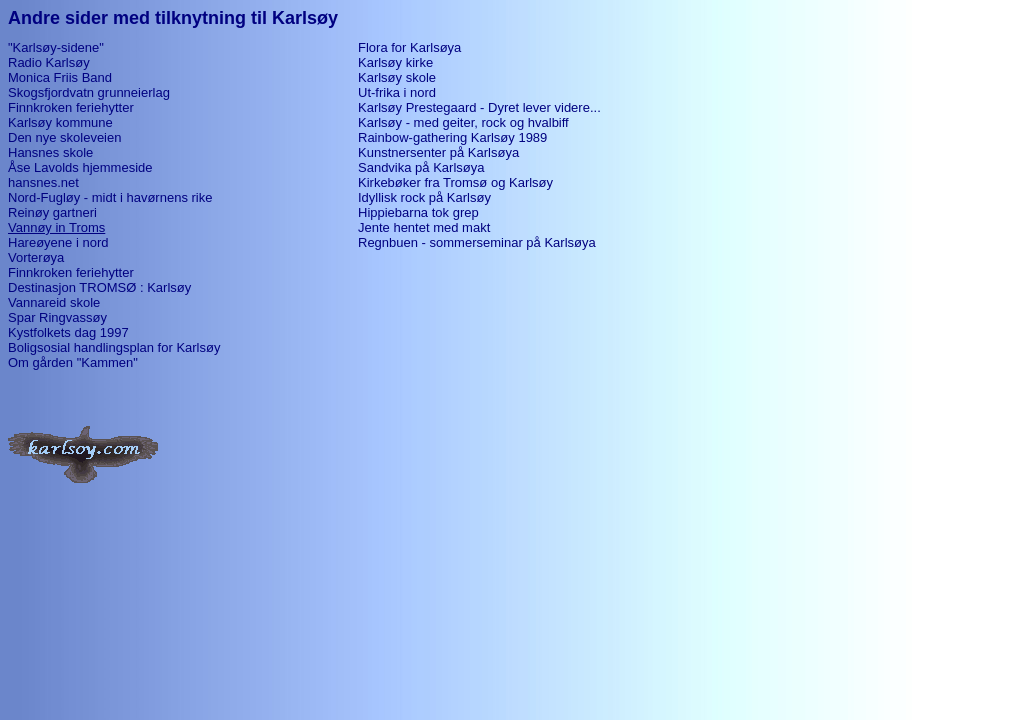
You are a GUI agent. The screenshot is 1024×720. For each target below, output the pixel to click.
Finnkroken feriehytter (71, 107)
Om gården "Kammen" (73, 362)
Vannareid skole (54, 302)
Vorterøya (36, 257)
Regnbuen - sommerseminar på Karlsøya (477, 242)
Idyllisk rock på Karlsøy (424, 197)
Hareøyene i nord (58, 242)
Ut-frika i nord (397, 92)
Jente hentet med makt (424, 227)
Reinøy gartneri (52, 212)
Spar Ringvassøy (57, 317)
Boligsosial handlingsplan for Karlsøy (114, 347)
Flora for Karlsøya (409, 47)
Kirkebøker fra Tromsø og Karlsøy (455, 182)
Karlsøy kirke (395, 62)
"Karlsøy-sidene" (56, 47)
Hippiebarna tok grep (418, 212)
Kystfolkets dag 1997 (68, 332)
